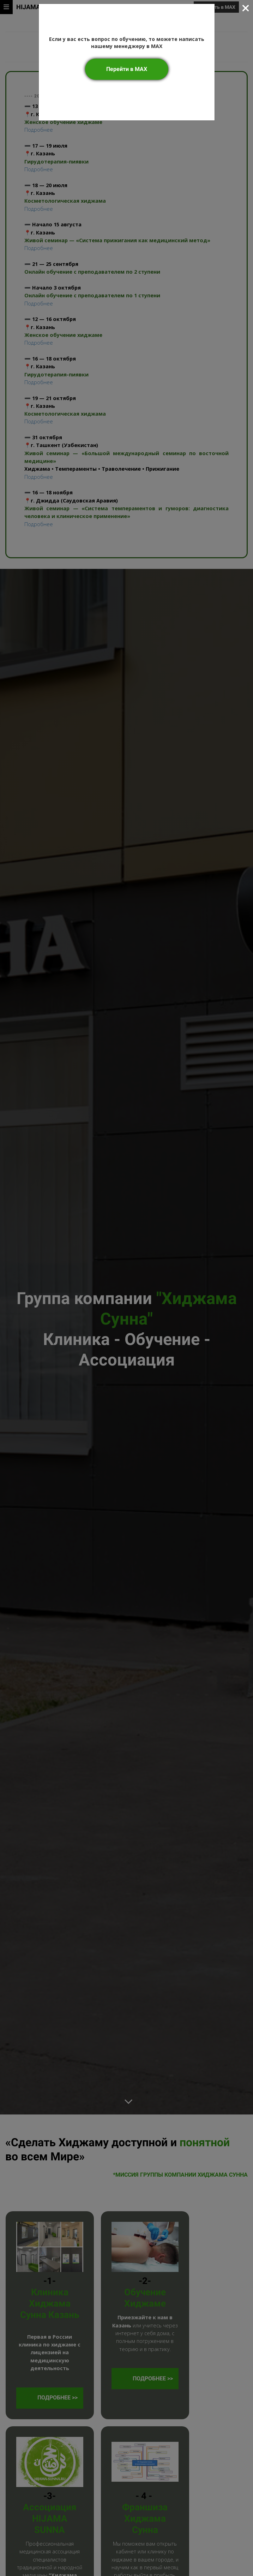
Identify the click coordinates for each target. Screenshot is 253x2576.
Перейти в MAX (126, 69)
